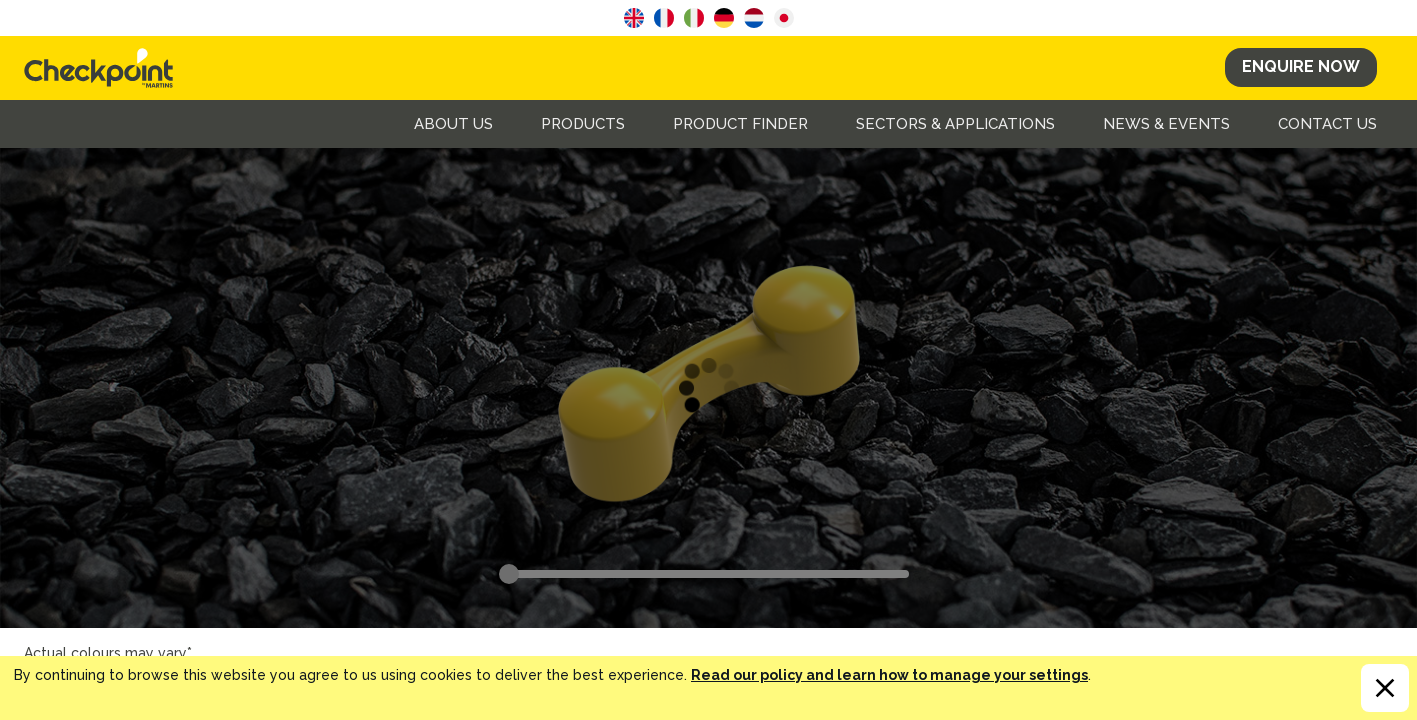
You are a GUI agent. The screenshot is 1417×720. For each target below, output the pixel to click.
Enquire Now (1301, 66)
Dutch (754, 18)
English (634, 18)
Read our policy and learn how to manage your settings (889, 675)
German (724, 18)
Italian (694, 18)
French (664, 18)
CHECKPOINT (104, 68)
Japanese (784, 18)
